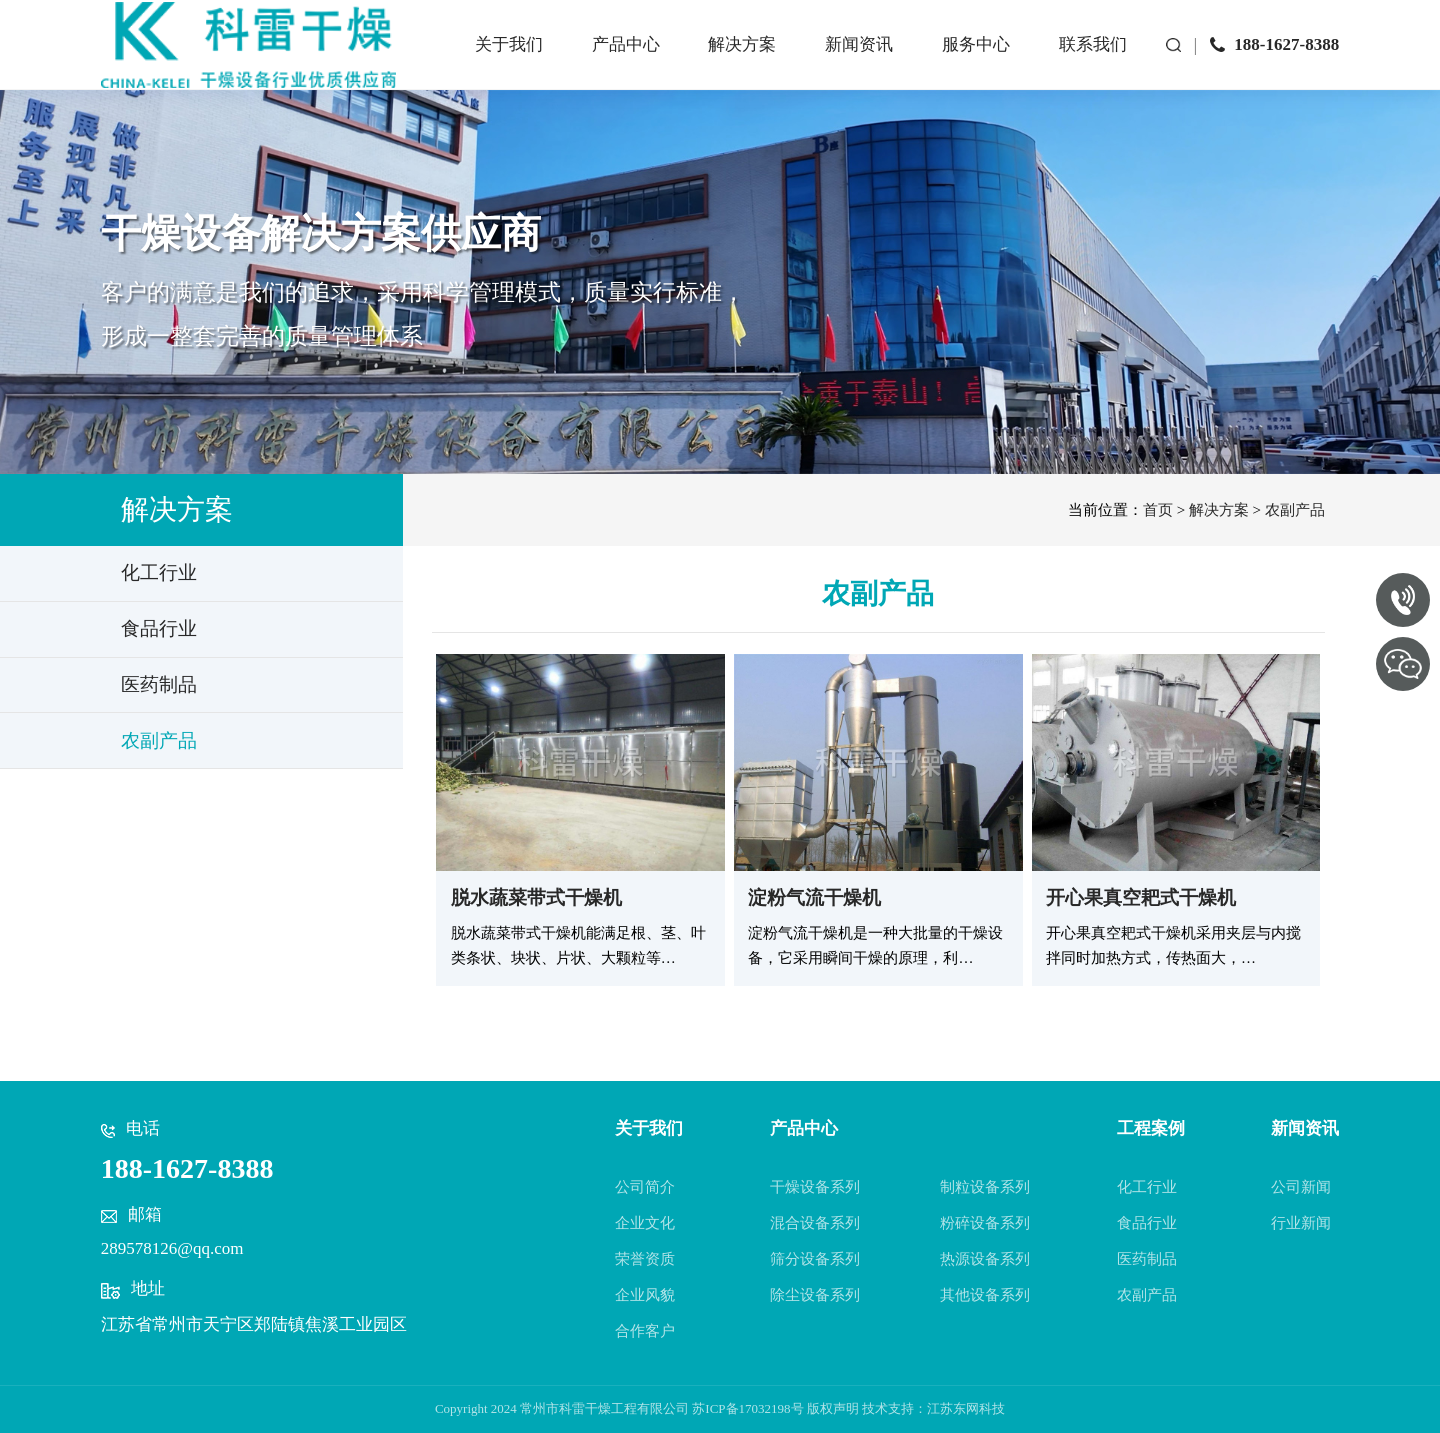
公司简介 (645, 1187)
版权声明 (833, 1408)
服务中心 (964, 62)
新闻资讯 (847, 62)
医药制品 (1147, 1259)
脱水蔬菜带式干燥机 (536, 897)
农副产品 (1295, 510)
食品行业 (1147, 1223)
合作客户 (645, 1331)
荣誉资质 (645, 1259)
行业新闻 (1301, 1223)
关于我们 (496, 62)
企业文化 (645, 1223)
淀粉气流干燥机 (814, 897)
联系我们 (1081, 62)
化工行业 (1147, 1187)
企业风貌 (645, 1295)
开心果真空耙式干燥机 (1141, 897)
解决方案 (730, 62)
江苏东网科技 (966, 1408)
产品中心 (613, 62)
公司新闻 (1301, 1187)
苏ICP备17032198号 (747, 1408)
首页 (1158, 510)
